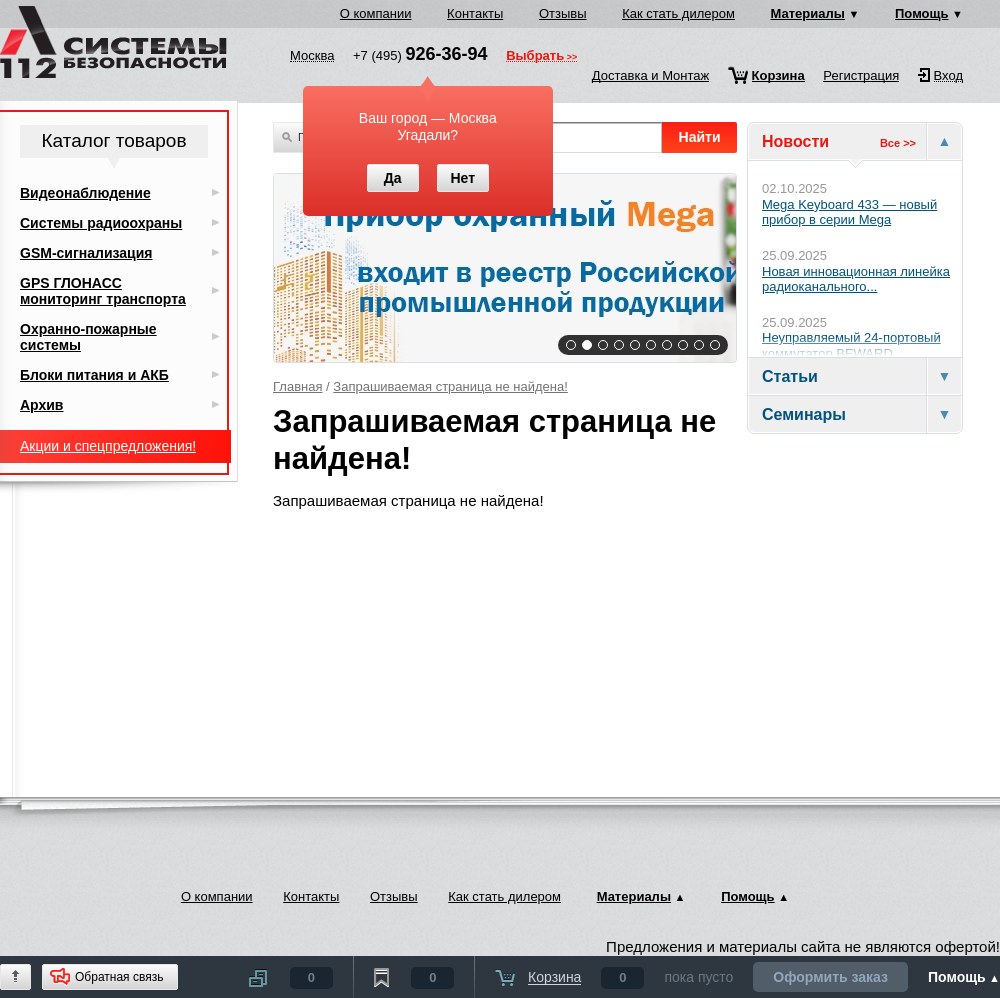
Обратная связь (119, 977)
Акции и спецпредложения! (108, 446)
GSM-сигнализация (86, 253)
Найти (700, 137)
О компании (376, 13)
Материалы (808, 13)
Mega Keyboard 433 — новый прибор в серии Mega (849, 212)
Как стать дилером (678, 13)
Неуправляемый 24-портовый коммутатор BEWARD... (851, 345)
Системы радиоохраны (101, 223)
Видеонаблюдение (85, 193)
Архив (41, 405)
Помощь (921, 13)
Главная (297, 386)
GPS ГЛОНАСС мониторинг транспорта (103, 291)
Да (393, 178)
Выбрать (535, 57)
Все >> (898, 143)
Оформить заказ (830, 977)
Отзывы (563, 13)
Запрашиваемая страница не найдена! (450, 386)
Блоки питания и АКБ (94, 375)
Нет (462, 178)
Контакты (475, 13)
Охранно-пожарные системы (88, 337)
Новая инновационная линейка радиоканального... (856, 279)
